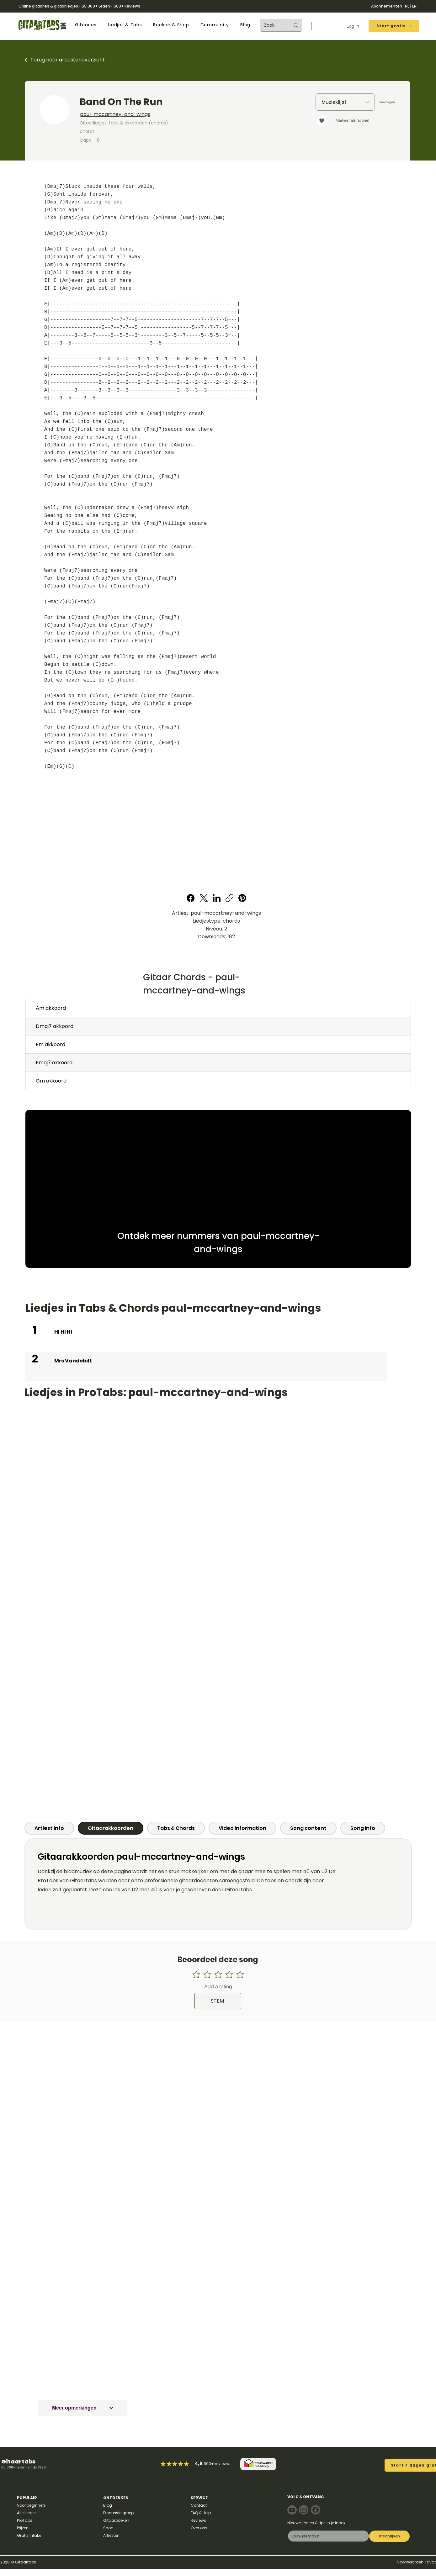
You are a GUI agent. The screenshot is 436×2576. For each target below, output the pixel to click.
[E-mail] (326, 2536)
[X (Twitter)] (204, 898)
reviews (222, 2463)
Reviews (132, 6)
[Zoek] (272, 25)
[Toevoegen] (386, 102)
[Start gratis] (394, 26)
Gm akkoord (51, 1080)
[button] (86, 24)
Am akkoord (51, 1008)
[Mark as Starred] (180, 2463)
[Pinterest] (242, 898)
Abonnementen (386, 6)
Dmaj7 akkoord (54, 1026)
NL (407, 6)
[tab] (49, 1828)
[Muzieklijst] (345, 102)
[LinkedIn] (217, 898)
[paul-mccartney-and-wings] (163, 114)
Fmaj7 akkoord (54, 1062)
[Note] (292, 2510)
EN (414, 6)
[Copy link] (229, 898)
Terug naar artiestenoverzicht (67, 59)
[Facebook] (191, 898)
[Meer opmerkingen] (82, 2408)
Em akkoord (50, 1044)
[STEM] (217, 2001)
